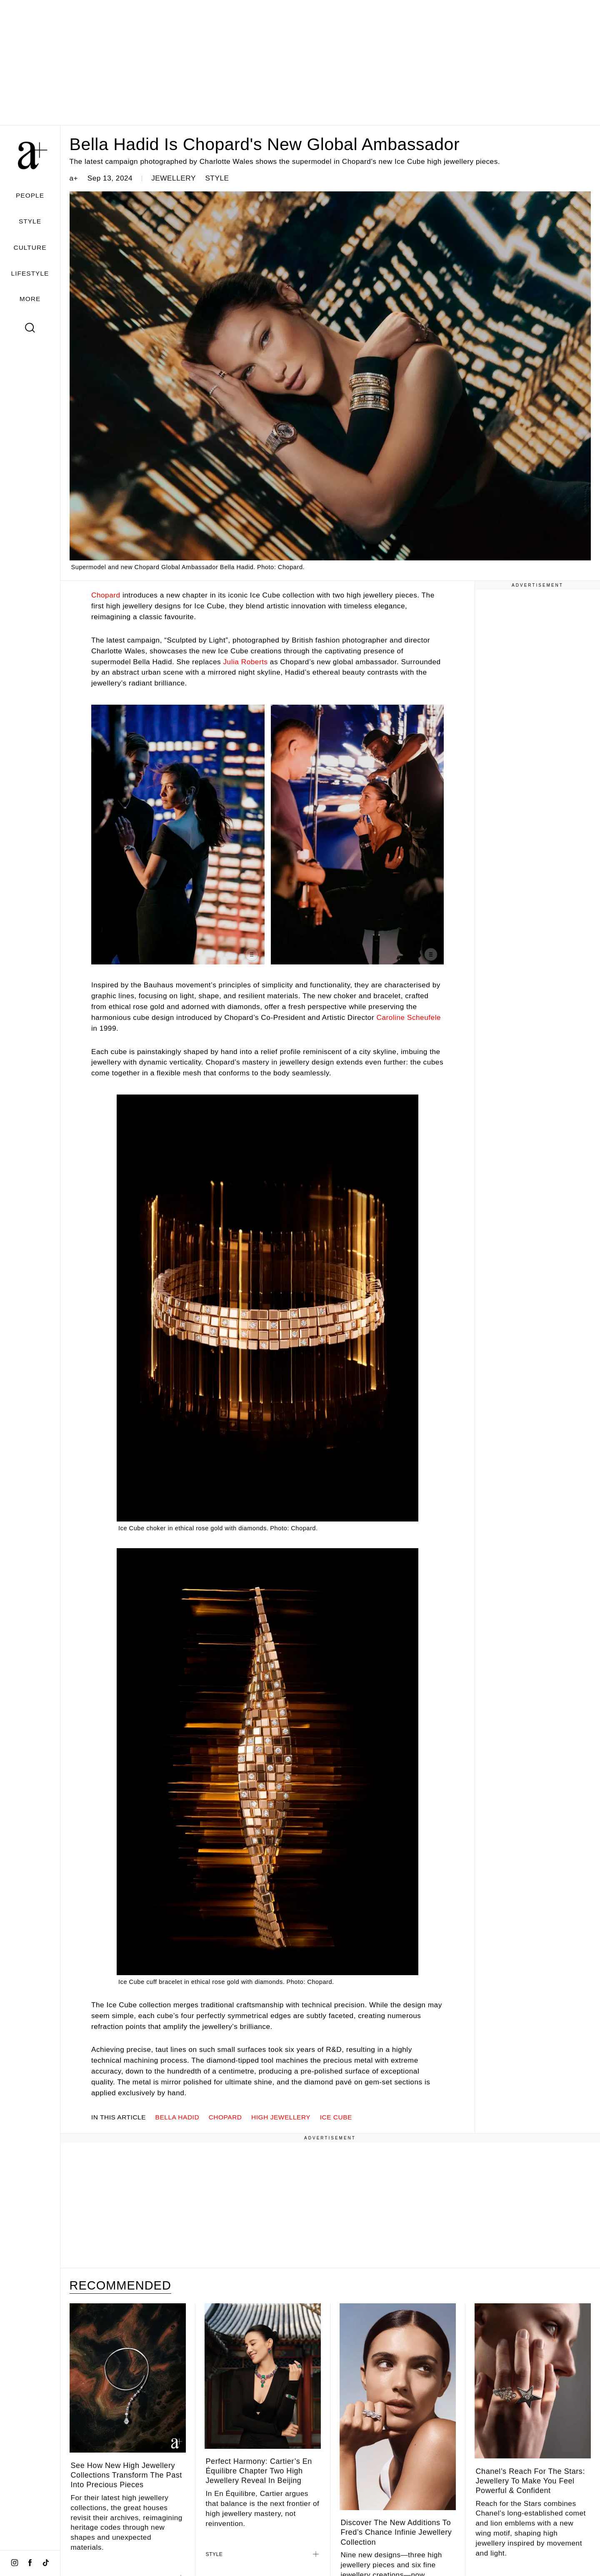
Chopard (105, 595)
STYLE (30, 221)
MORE (30, 299)
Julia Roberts (245, 662)
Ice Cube (336, 2117)
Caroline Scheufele (408, 1017)
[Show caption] (251, 954)
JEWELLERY (173, 178)
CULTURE (29, 247)
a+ (74, 178)
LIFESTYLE (30, 273)
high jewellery (280, 2117)
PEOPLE (30, 195)
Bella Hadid (177, 2117)
